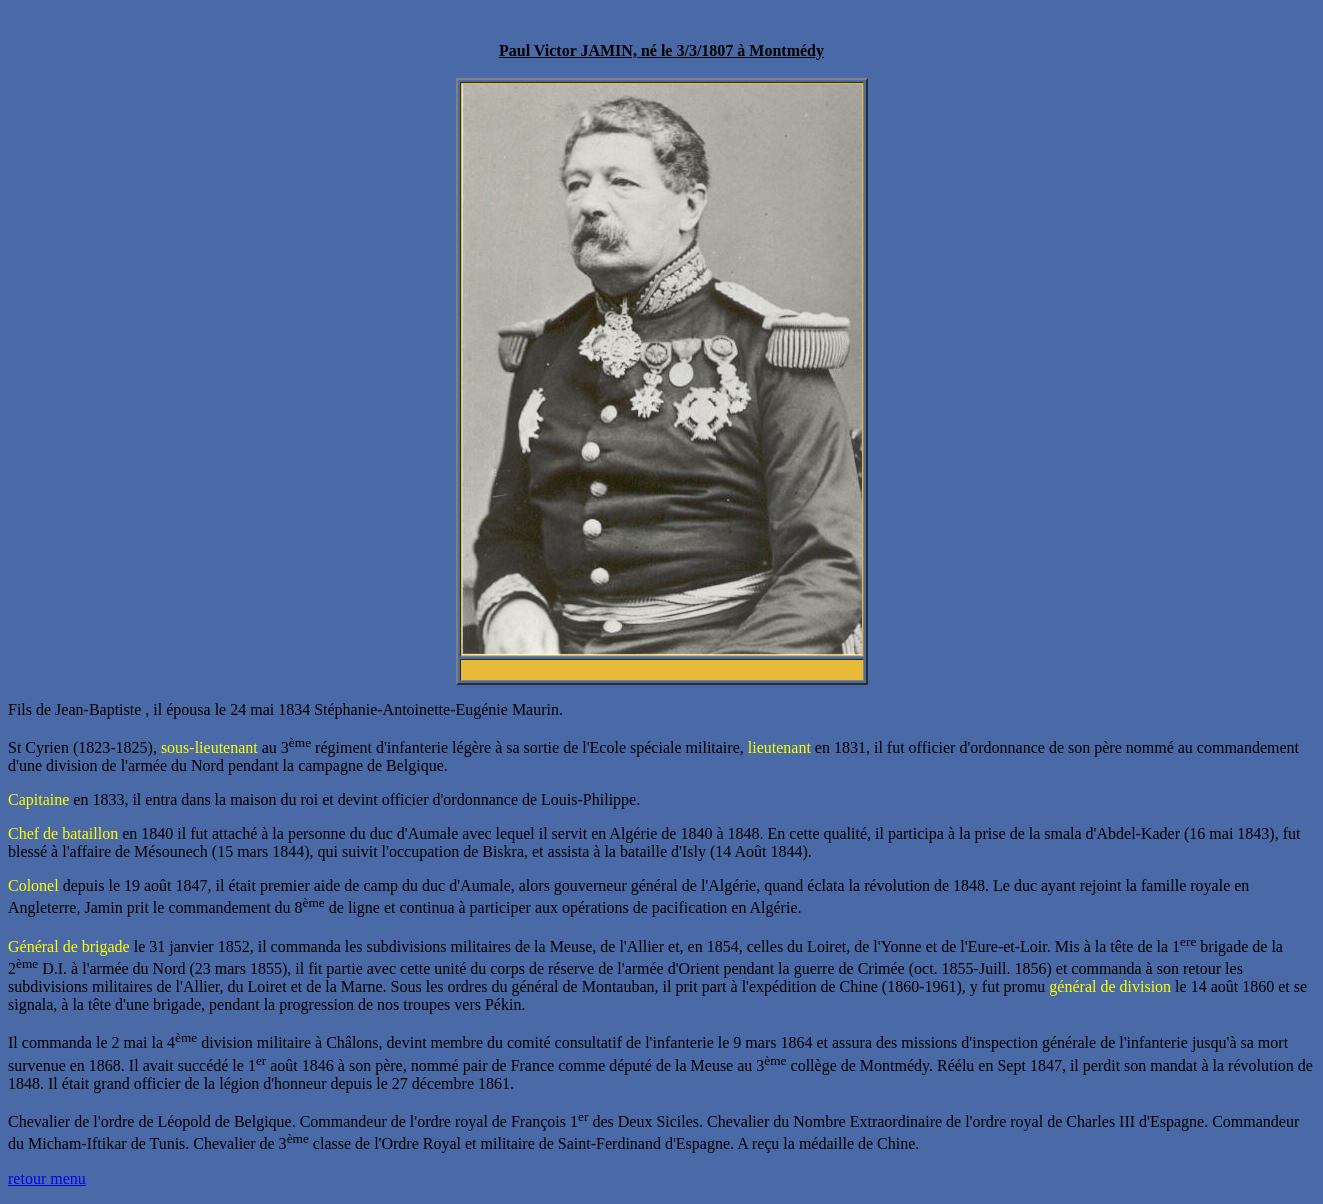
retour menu (47, 1178)
